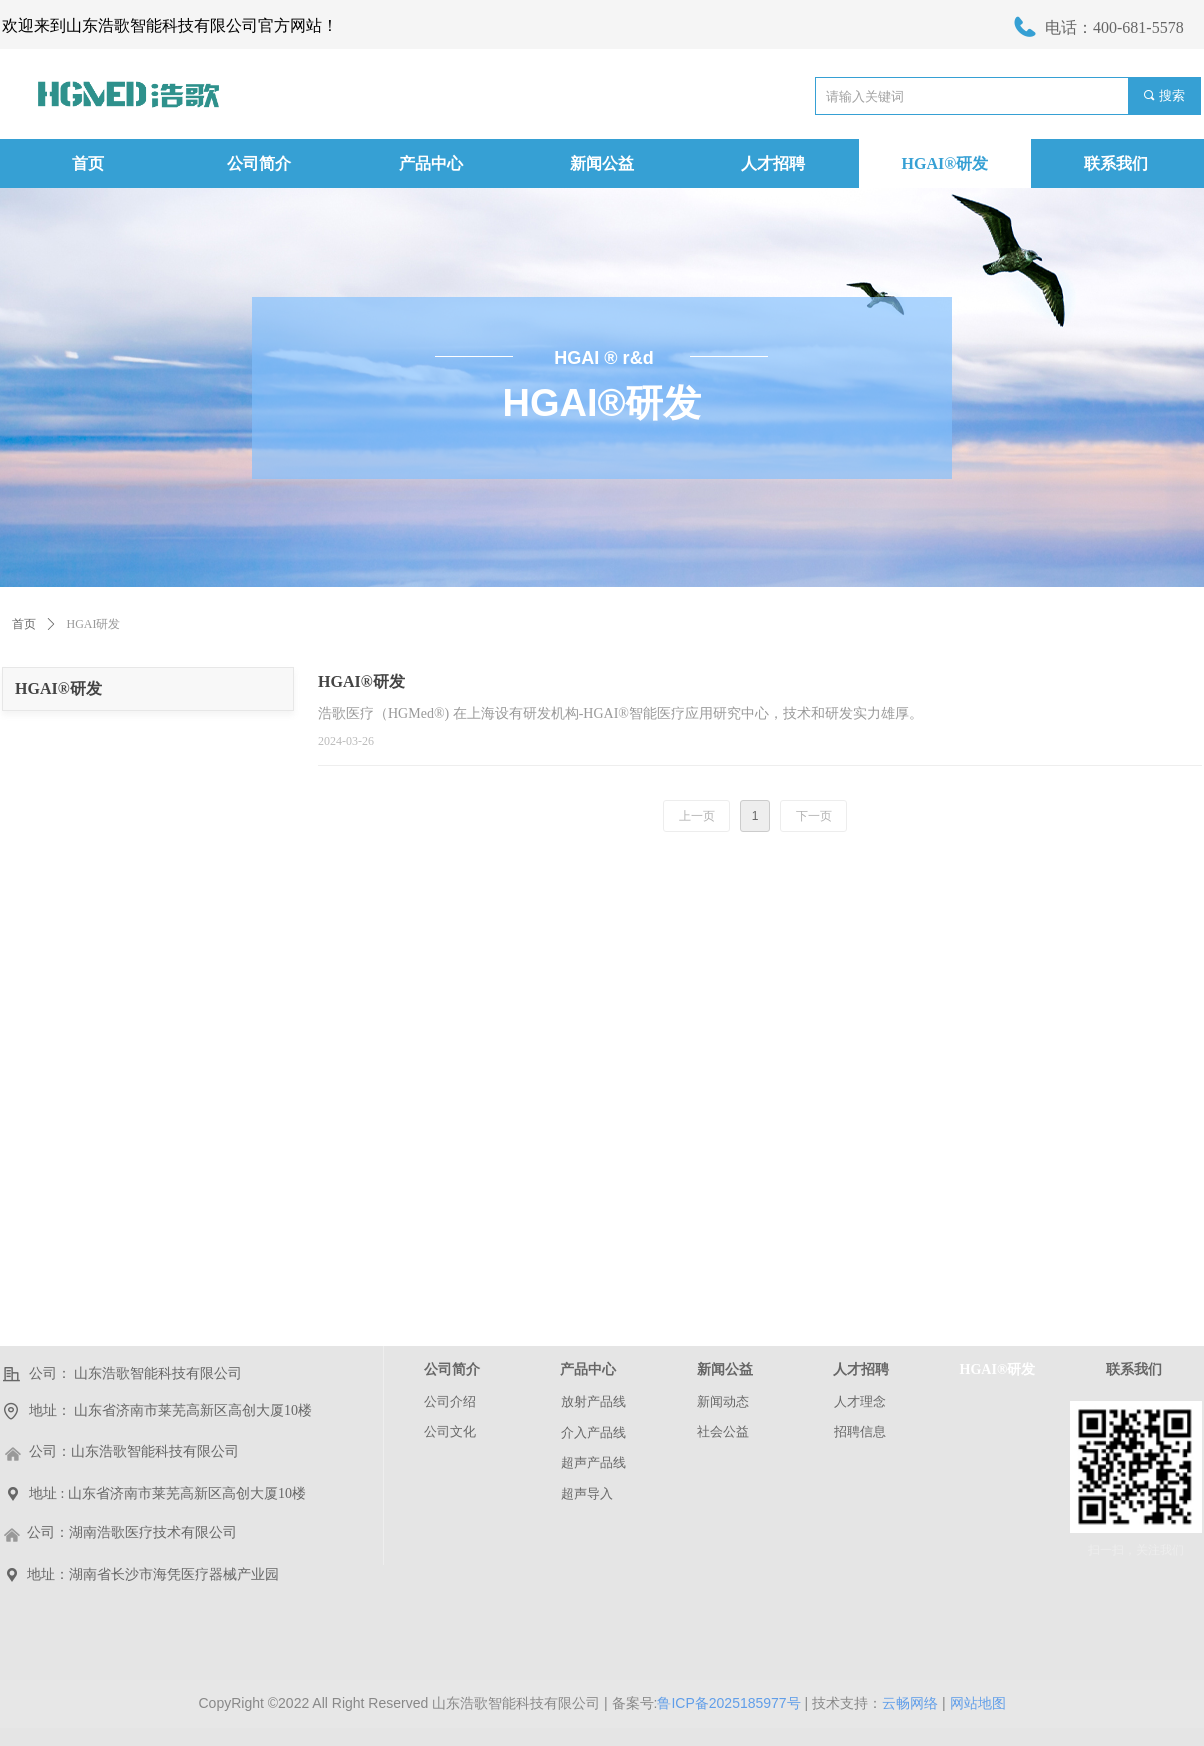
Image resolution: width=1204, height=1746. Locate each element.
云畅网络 (910, 1703)
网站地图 (978, 1703)
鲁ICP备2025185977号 (728, 1703)
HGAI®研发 (58, 688)
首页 (24, 624)
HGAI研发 (94, 624)
